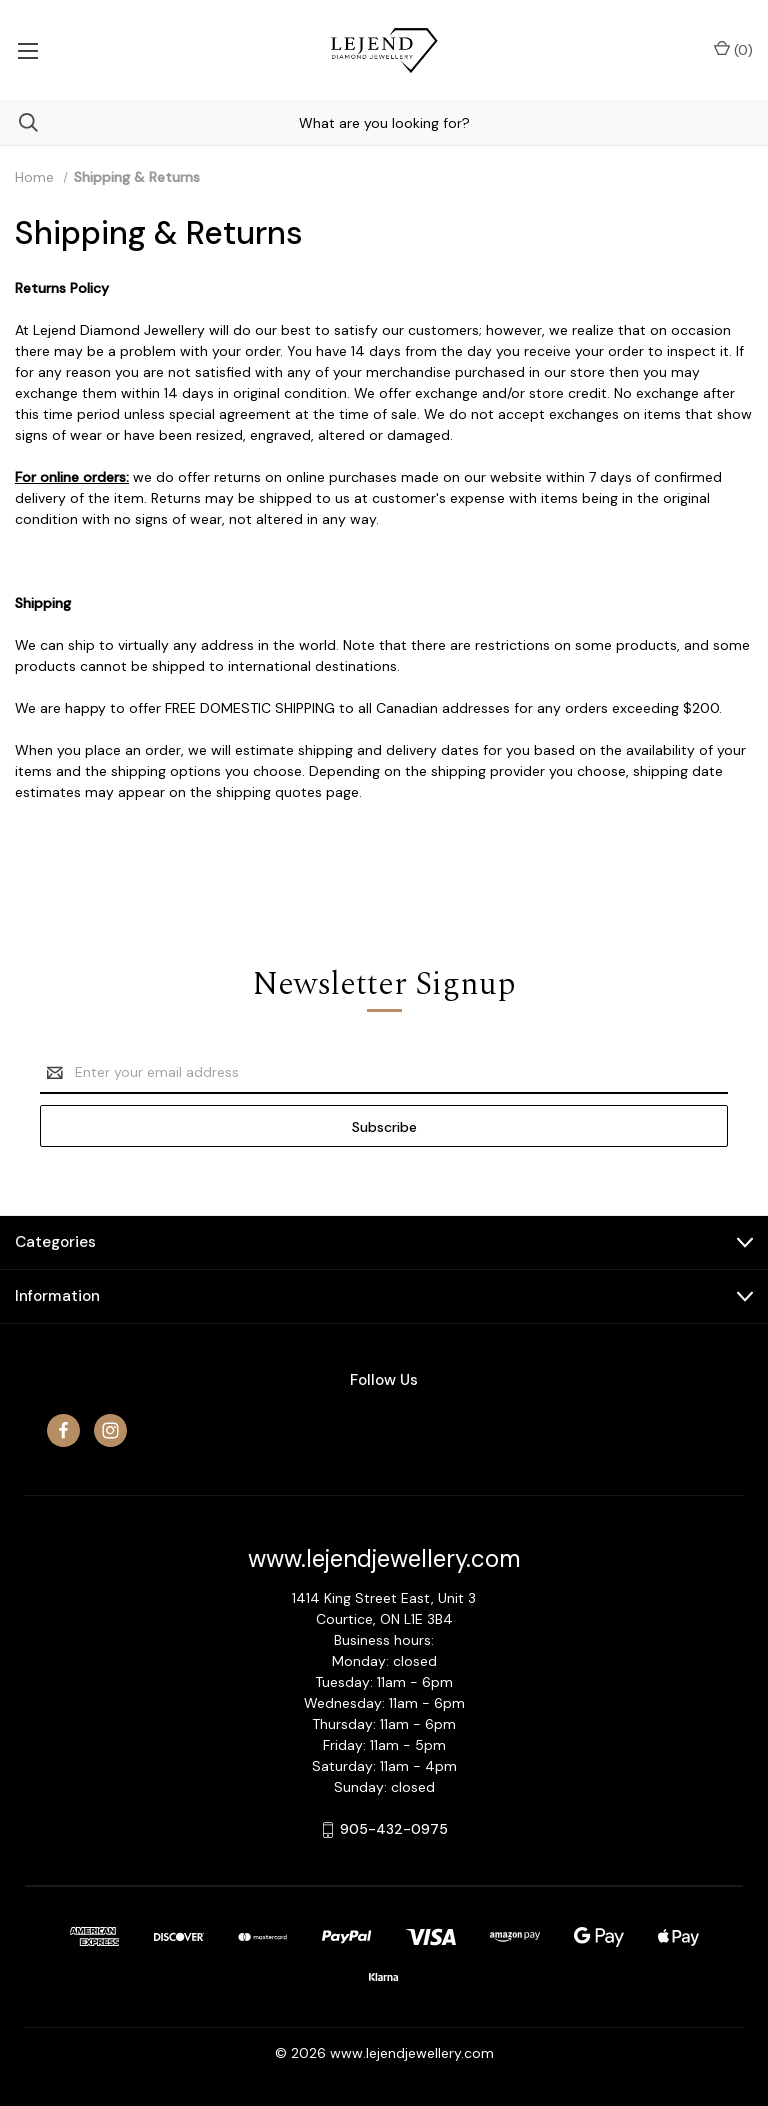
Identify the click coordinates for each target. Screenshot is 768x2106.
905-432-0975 (394, 1829)
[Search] (19, 122)
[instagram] (110, 1430)
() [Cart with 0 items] (733, 49)
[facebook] (63, 1430)
